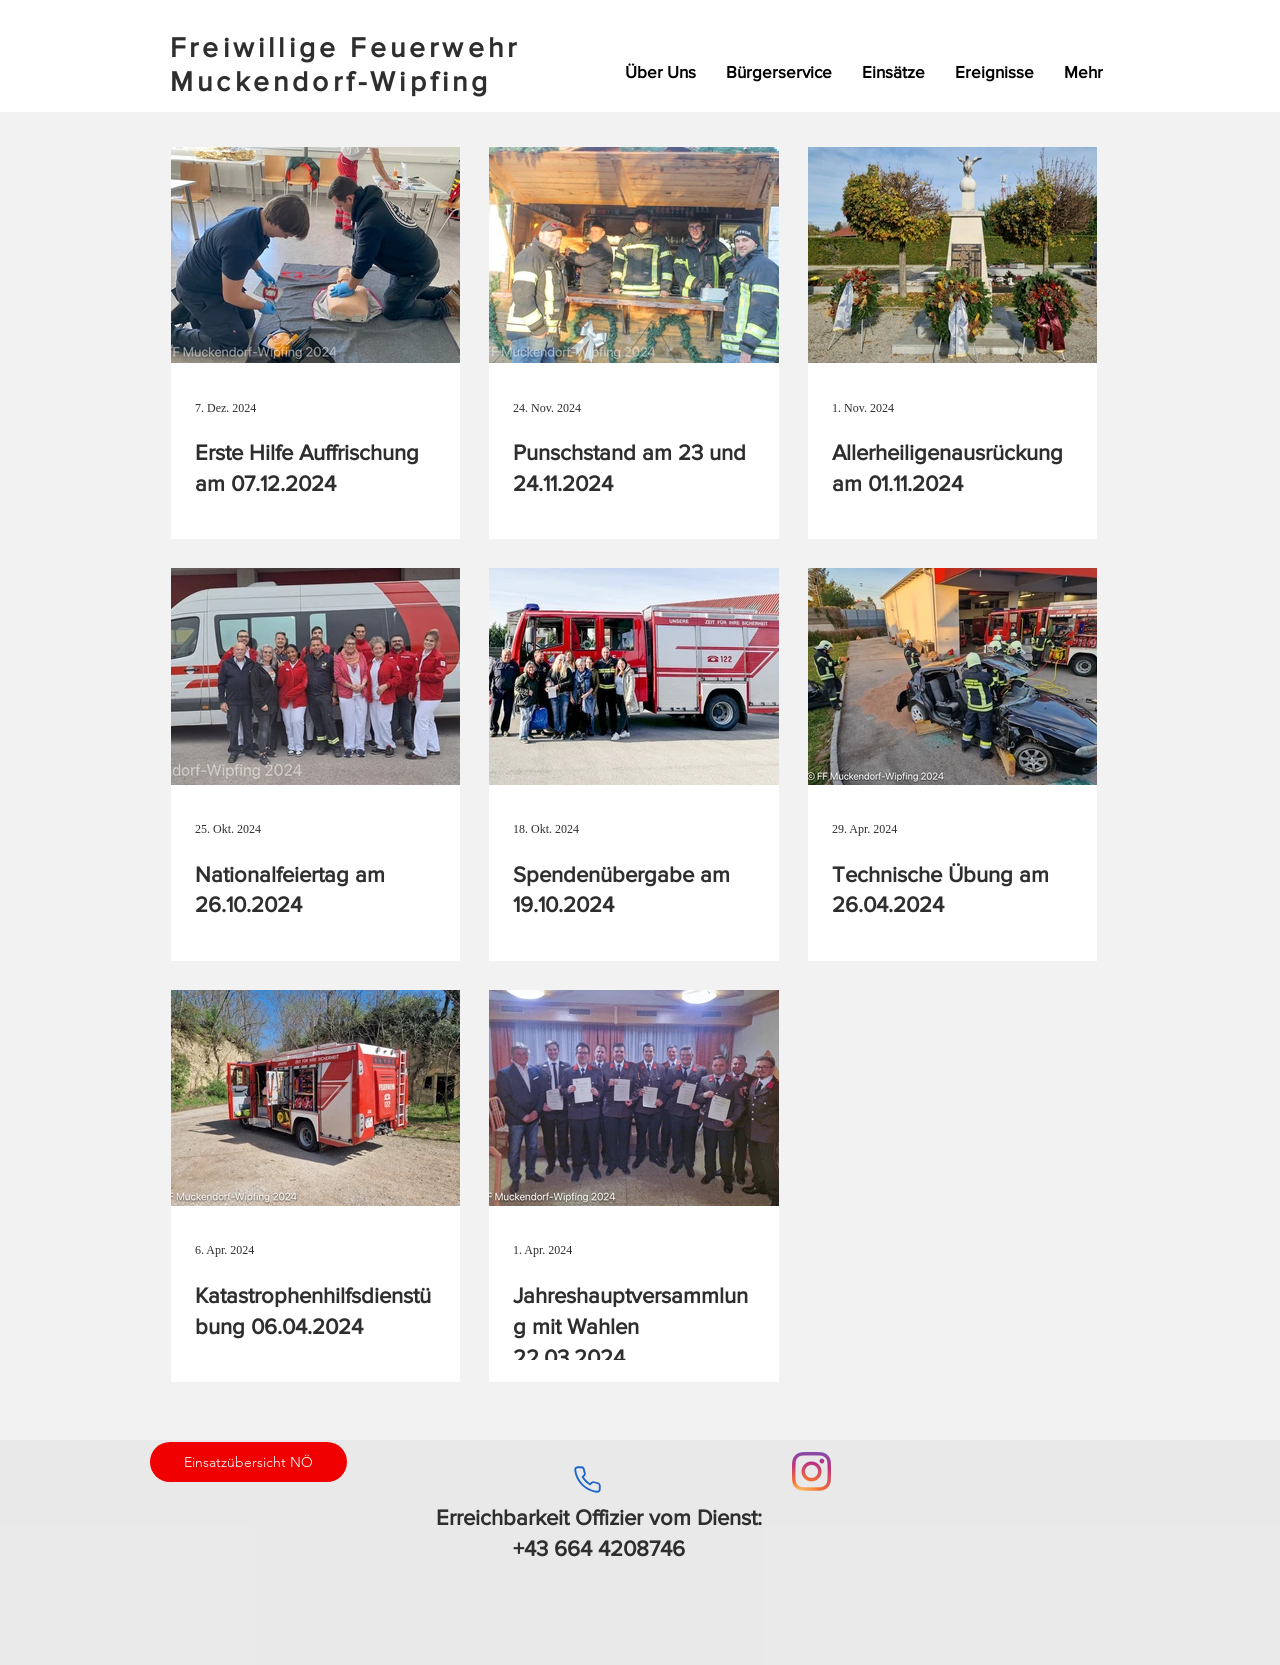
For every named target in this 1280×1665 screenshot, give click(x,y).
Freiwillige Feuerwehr (345, 47)
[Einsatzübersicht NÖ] (248, 1462)
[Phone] (587, 1479)
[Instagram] (811, 1471)
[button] (893, 72)
